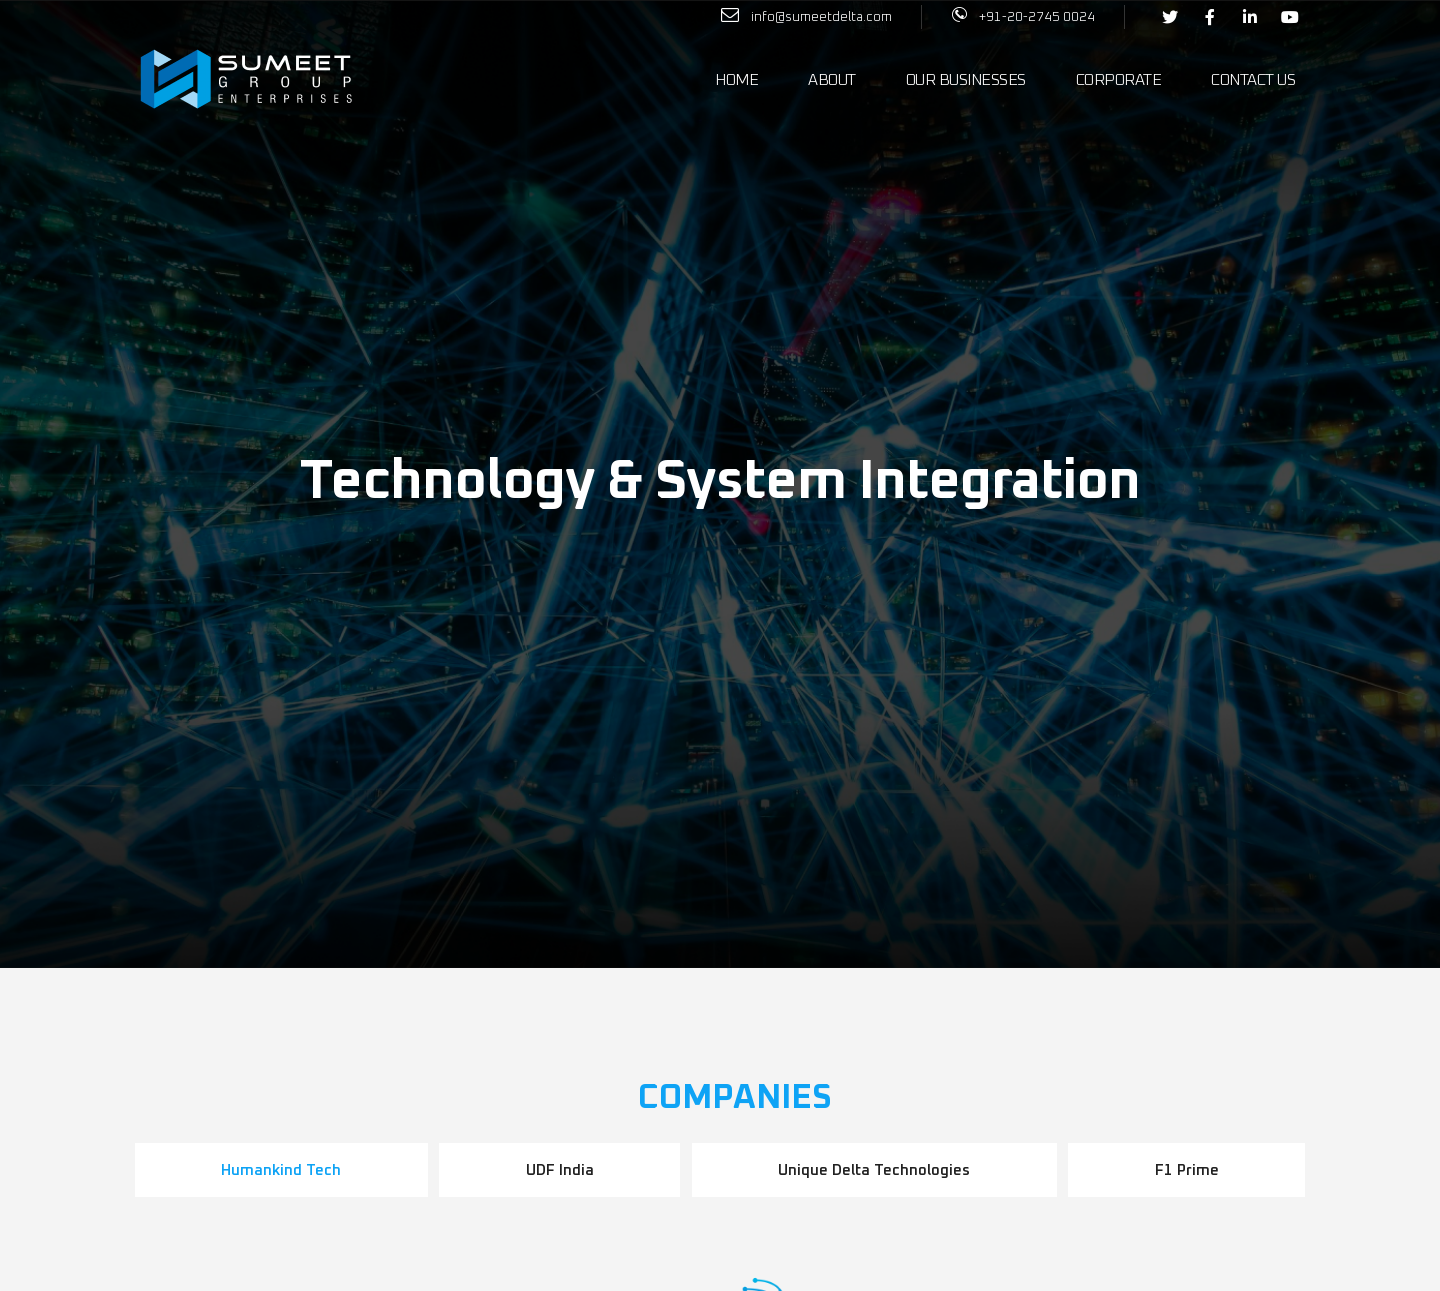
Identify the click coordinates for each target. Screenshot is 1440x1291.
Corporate (1119, 80)
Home (736, 80)
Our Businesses (966, 80)
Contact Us (1253, 80)
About (832, 80)
